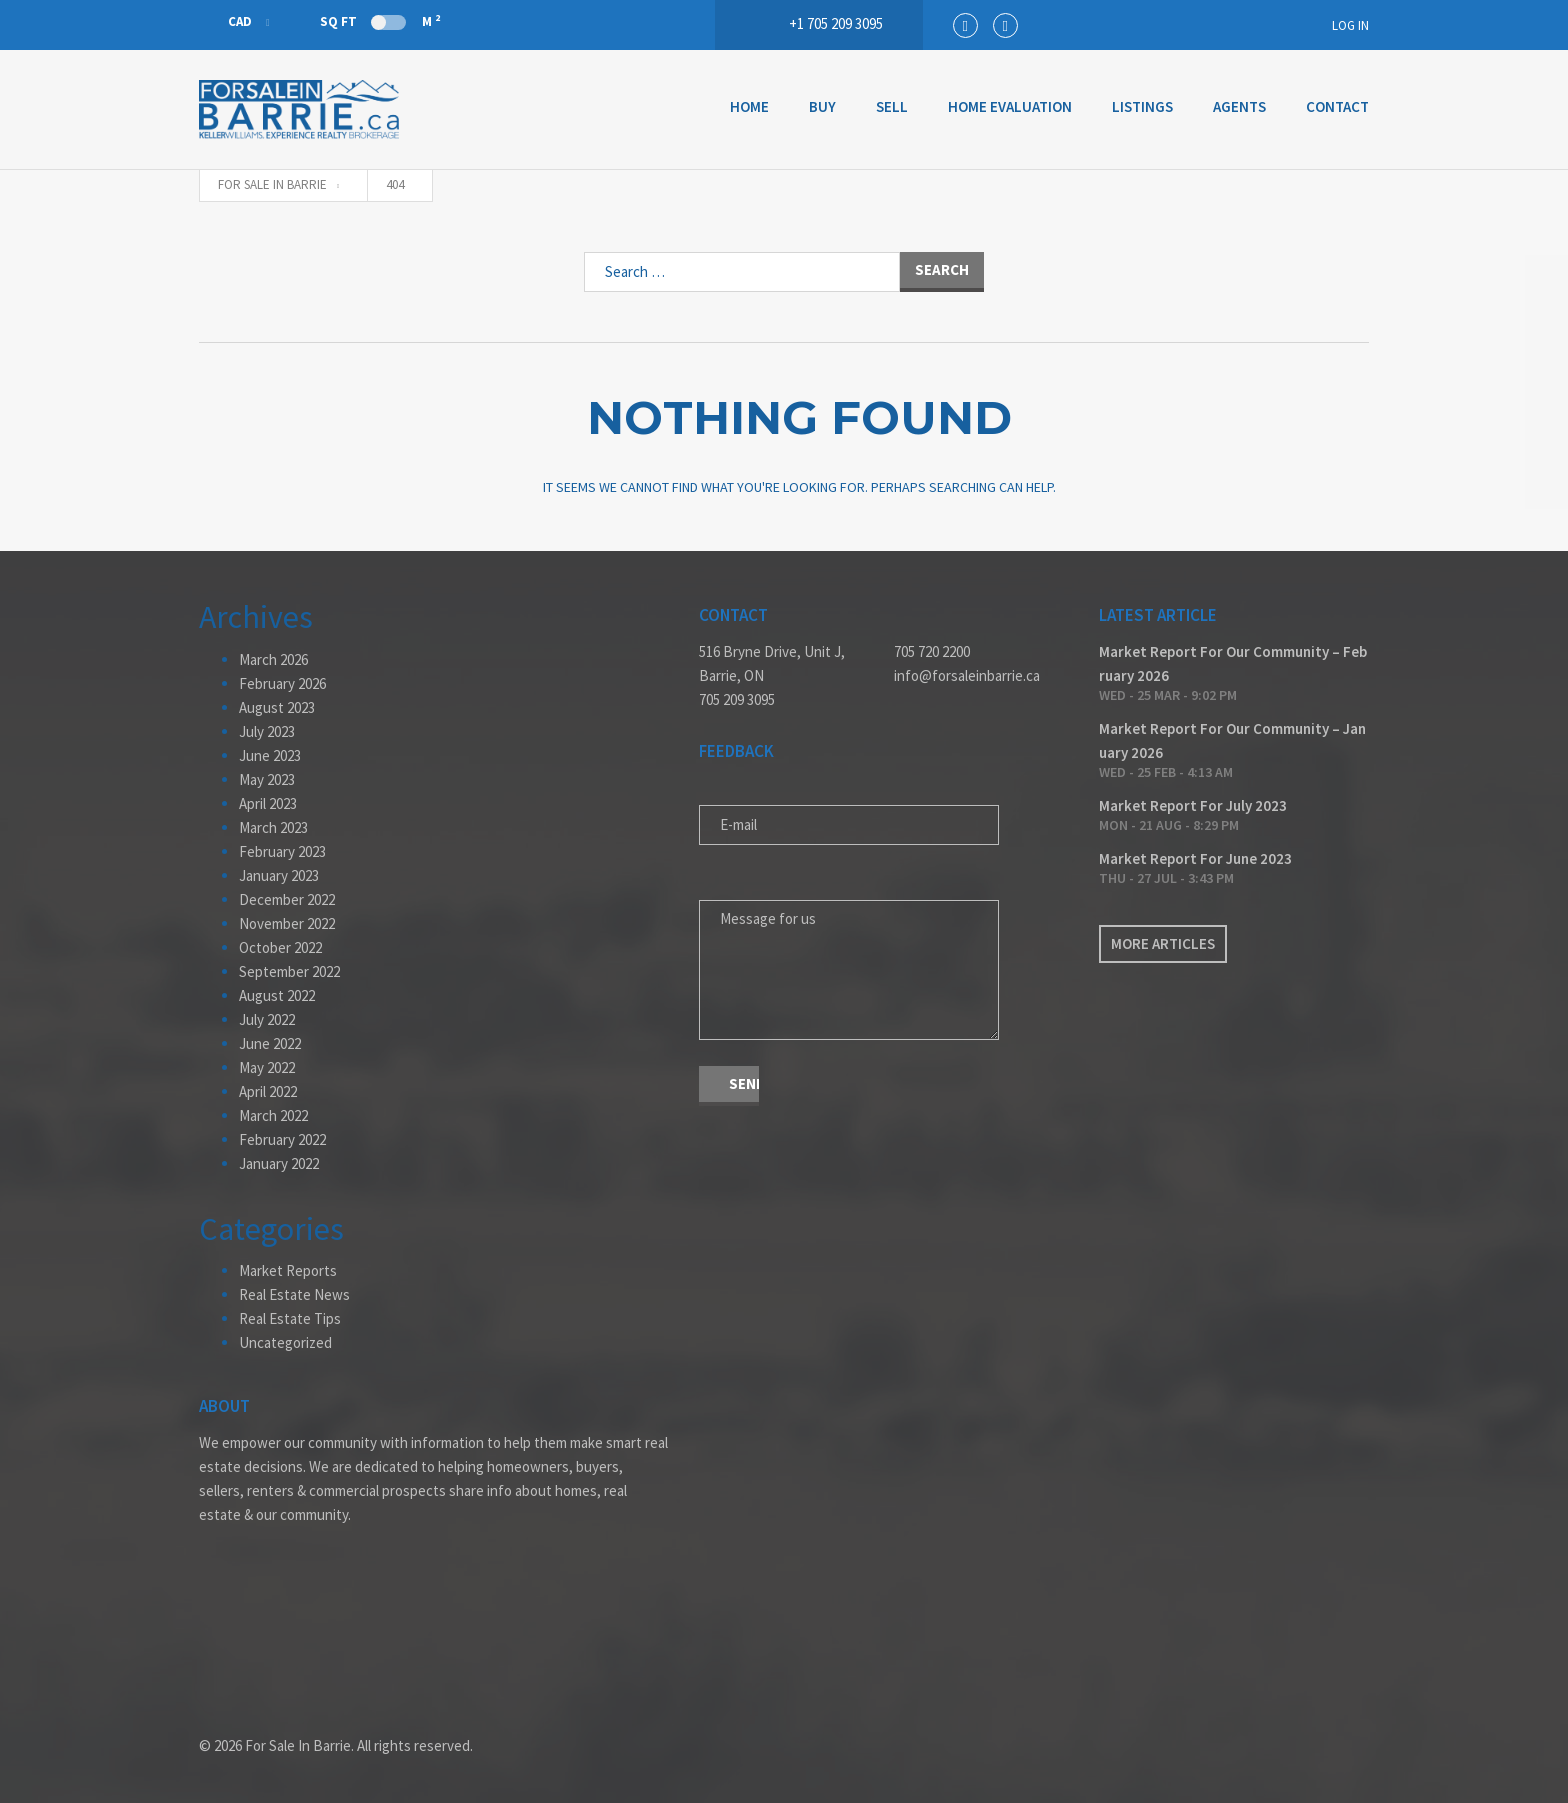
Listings (1142, 106)
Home (749, 106)
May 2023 (267, 779)
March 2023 (273, 827)
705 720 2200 (932, 651)
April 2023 (268, 803)
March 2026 (273, 659)
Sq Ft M (380, 21)
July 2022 (267, 1019)
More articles (1163, 943)
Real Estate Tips (290, 1318)
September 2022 (289, 971)
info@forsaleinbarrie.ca (967, 675)
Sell (892, 106)
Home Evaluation (1010, 106)
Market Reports (288, 1270)
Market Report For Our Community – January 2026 (1232, 740)
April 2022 (268, 1091)
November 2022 (287, 923)
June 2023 (270, 755)
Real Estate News (294, 1294)
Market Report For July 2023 (1193, 805)
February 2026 (282, 683)
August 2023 (277, 707)
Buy (822, 106)
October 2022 (280, 947)
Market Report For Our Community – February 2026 (1233, 663)
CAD (227, 21)
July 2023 (267, 731)
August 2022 (277, 995)
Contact (1337, 106)
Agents (1239, 106)
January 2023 (279, 875)
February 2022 (282, 1139)
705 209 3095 (737, 699)
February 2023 (282, 851)
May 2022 (267, 1067)
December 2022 (287, 899)
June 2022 (270, 1043)
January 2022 (279, 1163)
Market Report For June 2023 (1195, 858)
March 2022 (273, 1115)
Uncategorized (285, 1342)
